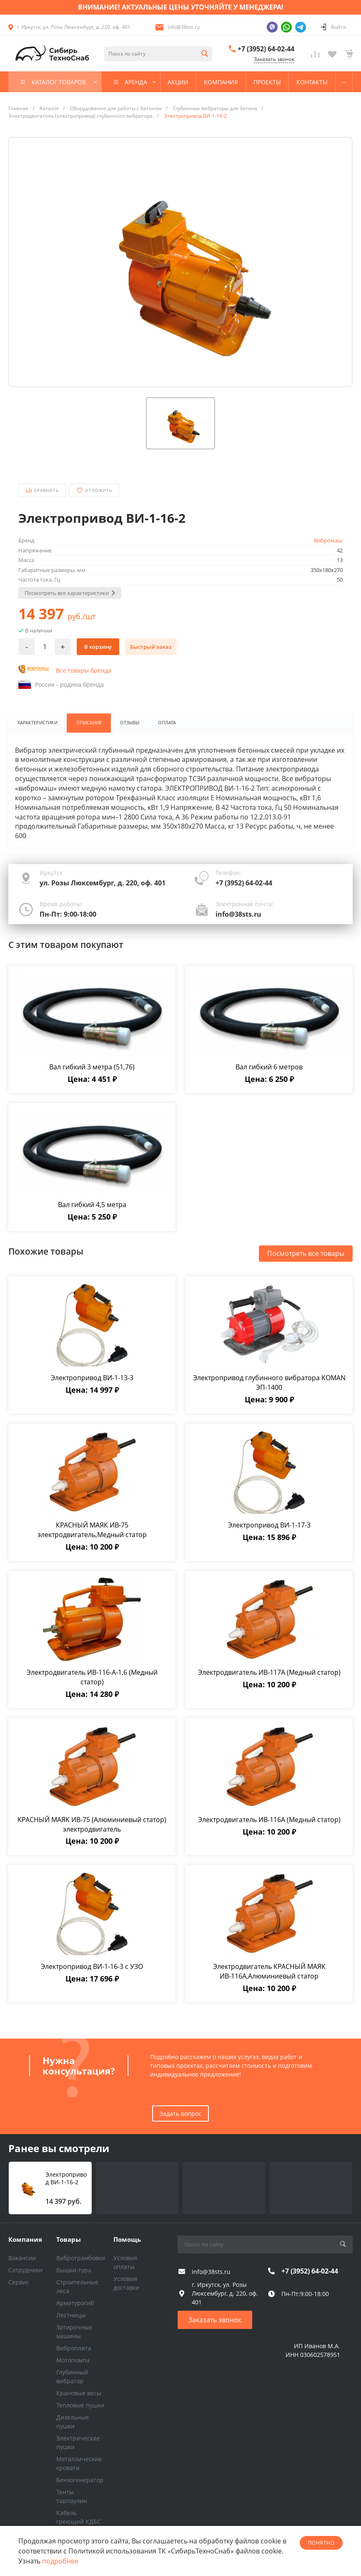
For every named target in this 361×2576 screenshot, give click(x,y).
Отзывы (128, 723)
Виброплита (73, 2348)
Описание (87, 723)
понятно (321, 2542)
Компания (25, 2239)
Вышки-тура (73, 2270)
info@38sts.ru (184, 26)
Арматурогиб (75, 2303)
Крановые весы (78, 2393)
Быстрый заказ (151, 646)
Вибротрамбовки (80, 2258)
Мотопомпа (73, 2360)
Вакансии (22, 2258)
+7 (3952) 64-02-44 (266, 48)
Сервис (18, 2282)
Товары (68, 2239)
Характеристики (37, 723)
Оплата (165, 723)
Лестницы (70, 2315)
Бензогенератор (79, 2480)
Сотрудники (25, 2270)
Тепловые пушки (80, 2405)
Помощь (127, 2239)
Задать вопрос (180, 2113)
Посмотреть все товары (305, 1253)
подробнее (60, 2561)
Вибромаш (328, 540)
